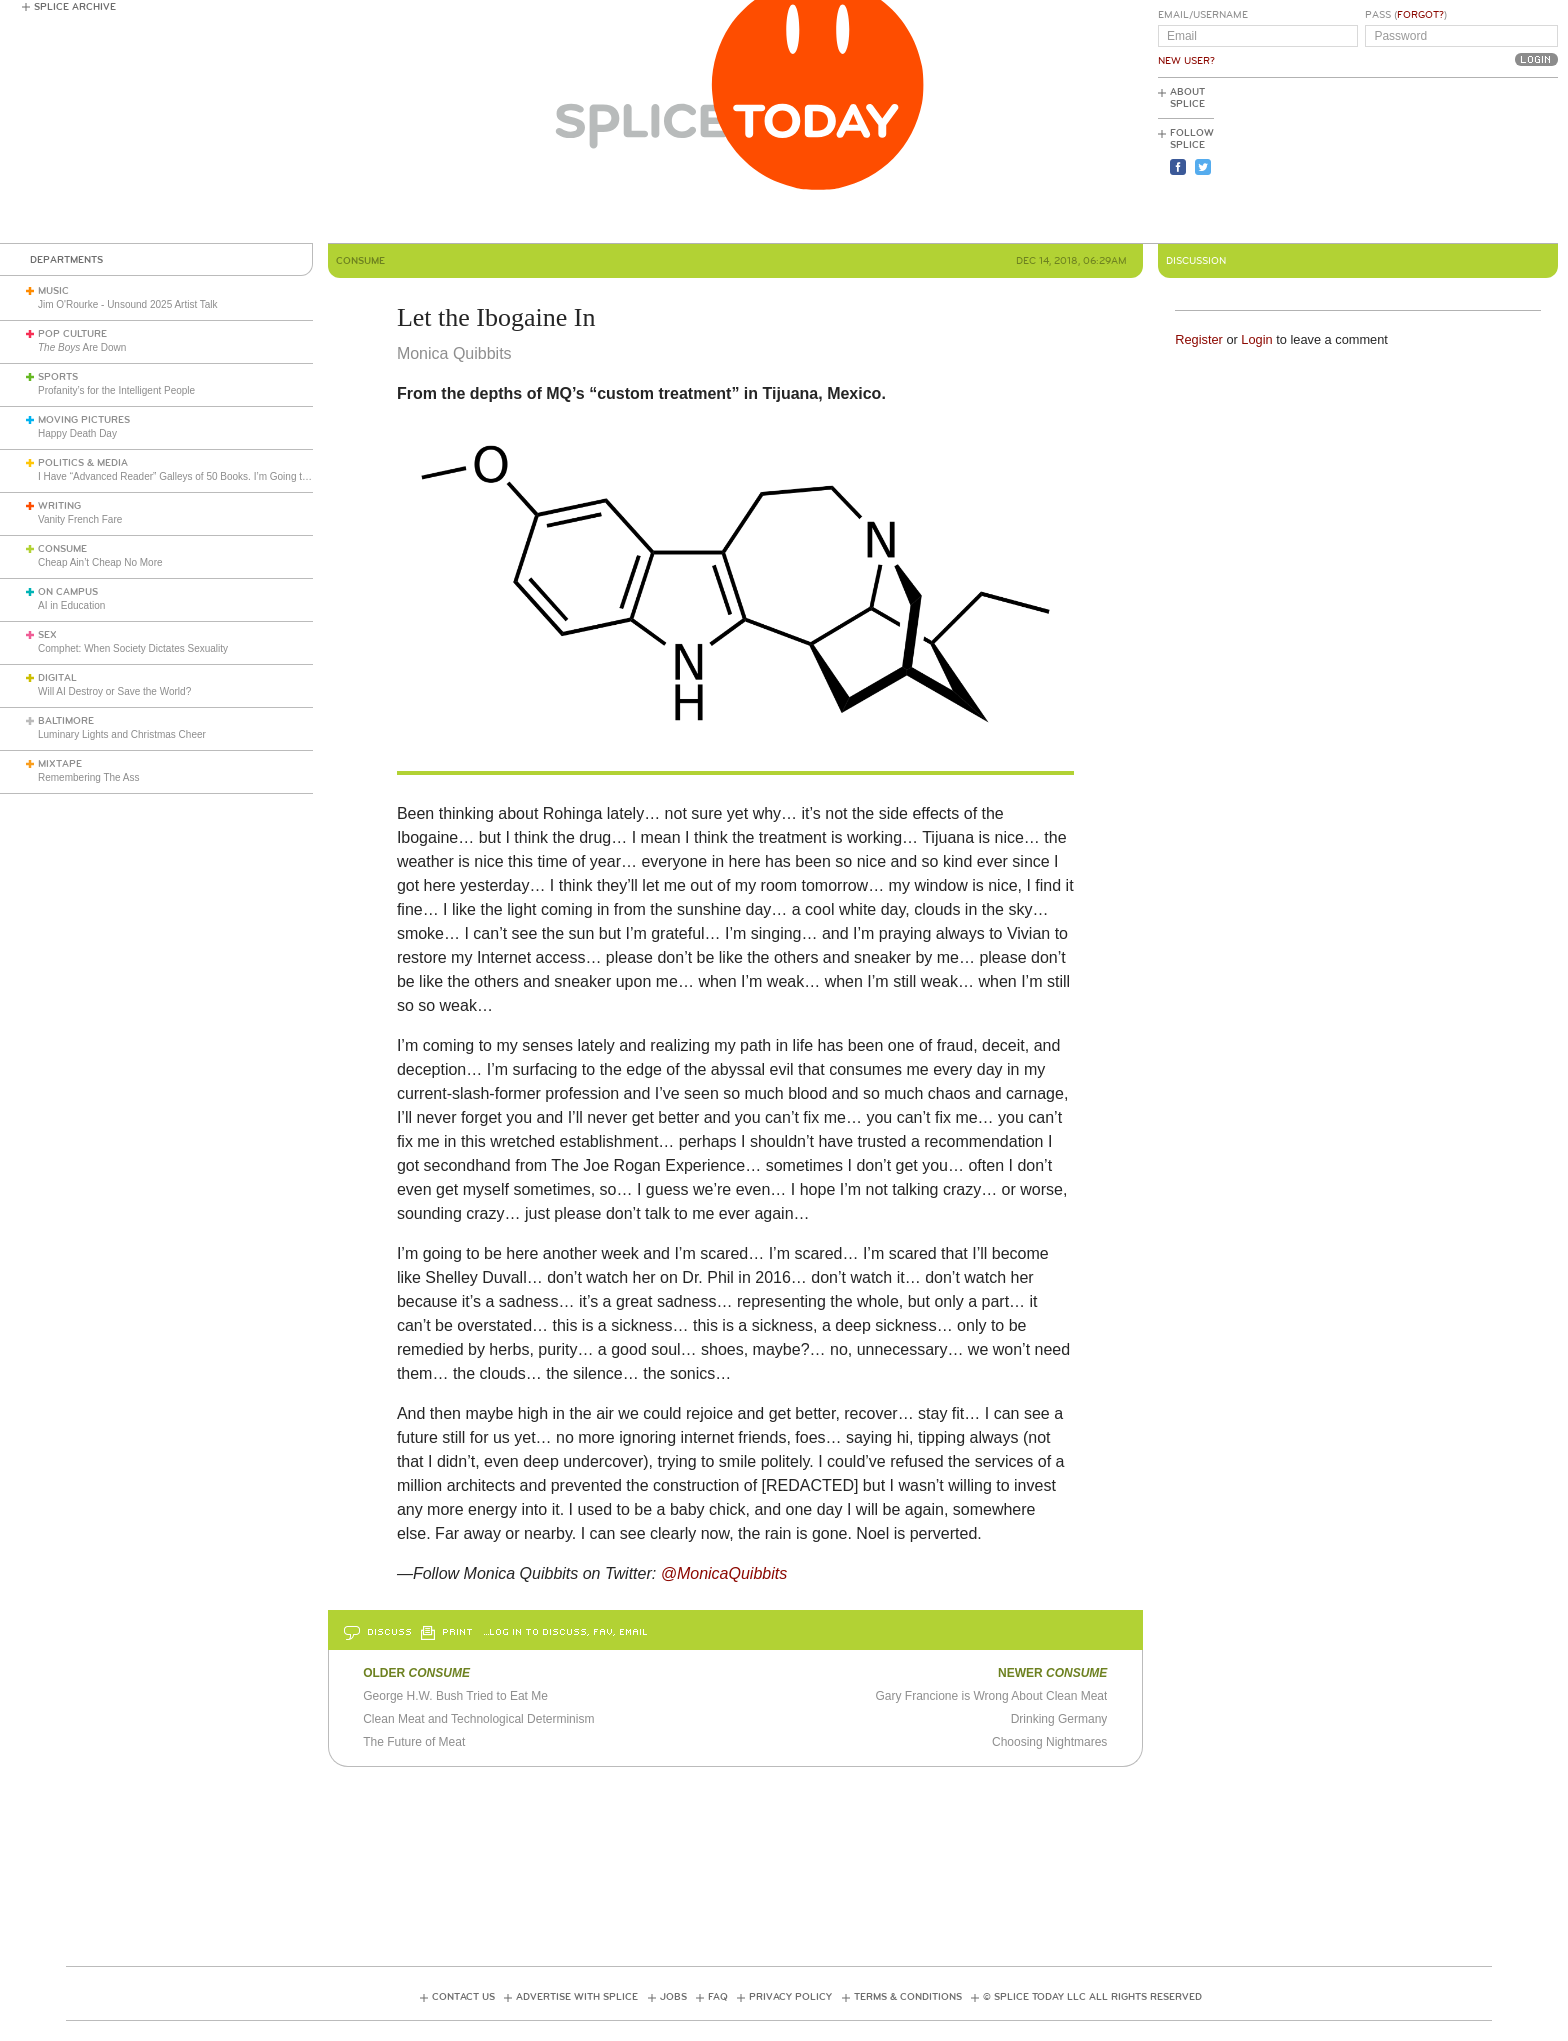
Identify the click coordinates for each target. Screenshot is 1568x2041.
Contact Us (463, 1997)
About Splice (1187, 98)
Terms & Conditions (908, 1997)
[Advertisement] (1468, 161)
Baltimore (66, 721)
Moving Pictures (84, 420)
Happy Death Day (77, 433)
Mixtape (60, 764)
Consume (62, 549)
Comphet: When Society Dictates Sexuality (133, 648)
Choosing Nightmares (1049, 1742)
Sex (47, 635)
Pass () (1406, 15)
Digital (57, 678)
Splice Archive (75, 7)
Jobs (673, 1997)
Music (53, 291)
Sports (58, 377)
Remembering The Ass (89, 777)
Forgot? (1420, 15)
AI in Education (71, 605)
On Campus (68, 592)
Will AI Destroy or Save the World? (114, 691)
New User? (1186, 61)
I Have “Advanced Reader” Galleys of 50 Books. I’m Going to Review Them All (211, 476)
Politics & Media (83, 463)
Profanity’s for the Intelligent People (118, 390)
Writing (59, 506)
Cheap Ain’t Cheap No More (100, 562)
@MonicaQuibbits (724, 1573)
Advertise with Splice (577, 1997)
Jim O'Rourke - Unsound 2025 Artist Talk (128, 304)
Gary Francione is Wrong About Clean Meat (991, 1696)
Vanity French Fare (80, 519)
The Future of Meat (414, 1742)
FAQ (718, 1997)
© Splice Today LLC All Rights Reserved (1092, 1997)
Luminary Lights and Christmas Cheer (122, 734)
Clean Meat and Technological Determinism (478, 1719)
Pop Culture (72, 334)
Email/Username (1203, 15)
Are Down (82, 347)
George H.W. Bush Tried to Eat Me (455, 1696)
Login (1256, 339)
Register (1199, 339)
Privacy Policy (790, 1997)
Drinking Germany (1059, 1719)
